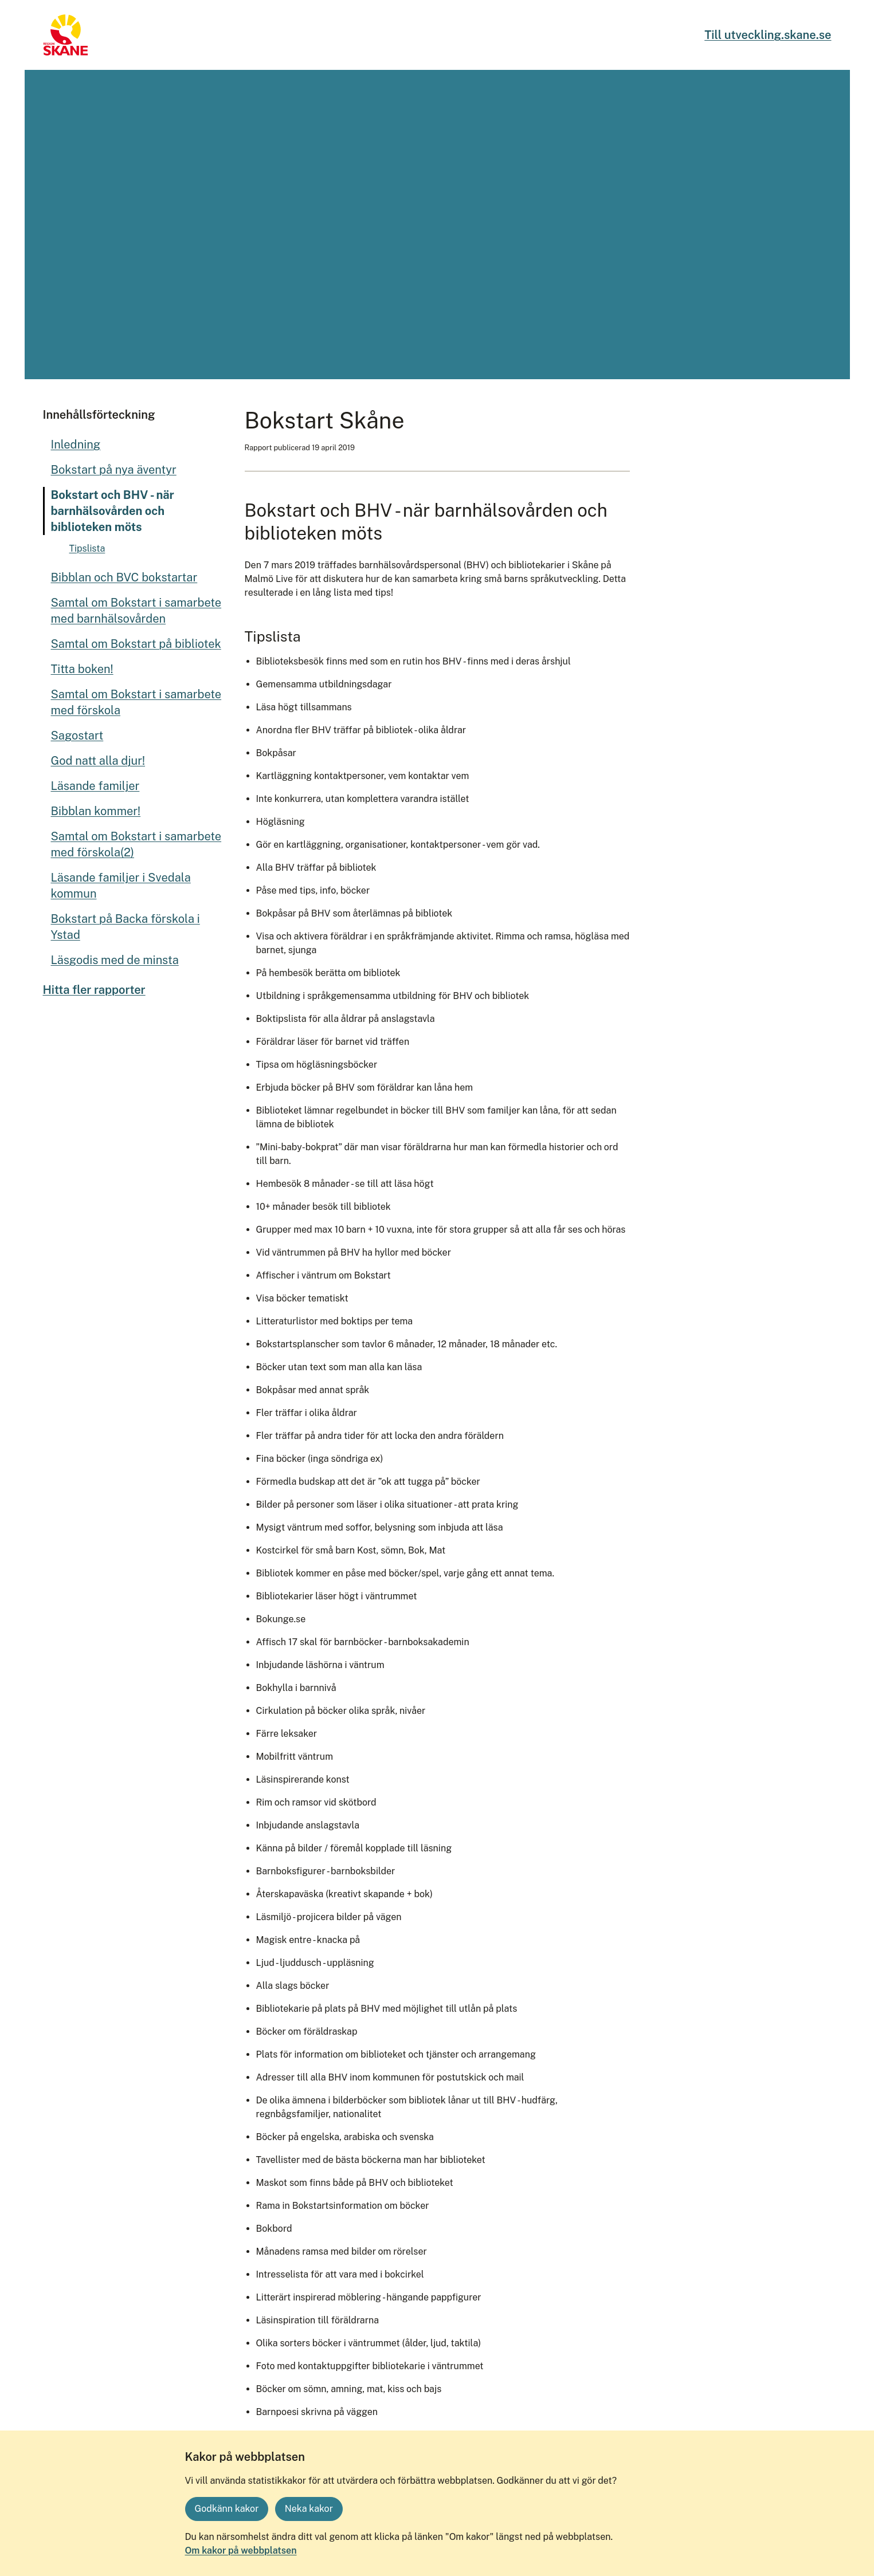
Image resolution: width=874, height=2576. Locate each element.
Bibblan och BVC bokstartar (124, 577)
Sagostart (77, 735)
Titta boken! (82, 669)
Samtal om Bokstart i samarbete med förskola (136, 702)
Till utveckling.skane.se (767, 35)
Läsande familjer (95, 786)
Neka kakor (309, 2508)
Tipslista (87, 548)
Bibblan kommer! (96, 811)
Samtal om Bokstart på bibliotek (136, 644)
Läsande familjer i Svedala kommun (121, 885)
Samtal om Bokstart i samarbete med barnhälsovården (136, 611)
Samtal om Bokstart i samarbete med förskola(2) (136, 844)
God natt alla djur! (98, 761)
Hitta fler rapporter (94, 990)
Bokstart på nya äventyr (114, 470)
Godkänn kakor (227, 2508)
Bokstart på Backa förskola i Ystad (125, 927)
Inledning (76, 444)
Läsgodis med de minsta (115, 960)
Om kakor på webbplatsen (241, 2550)
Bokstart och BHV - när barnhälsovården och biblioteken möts (112, 511)
